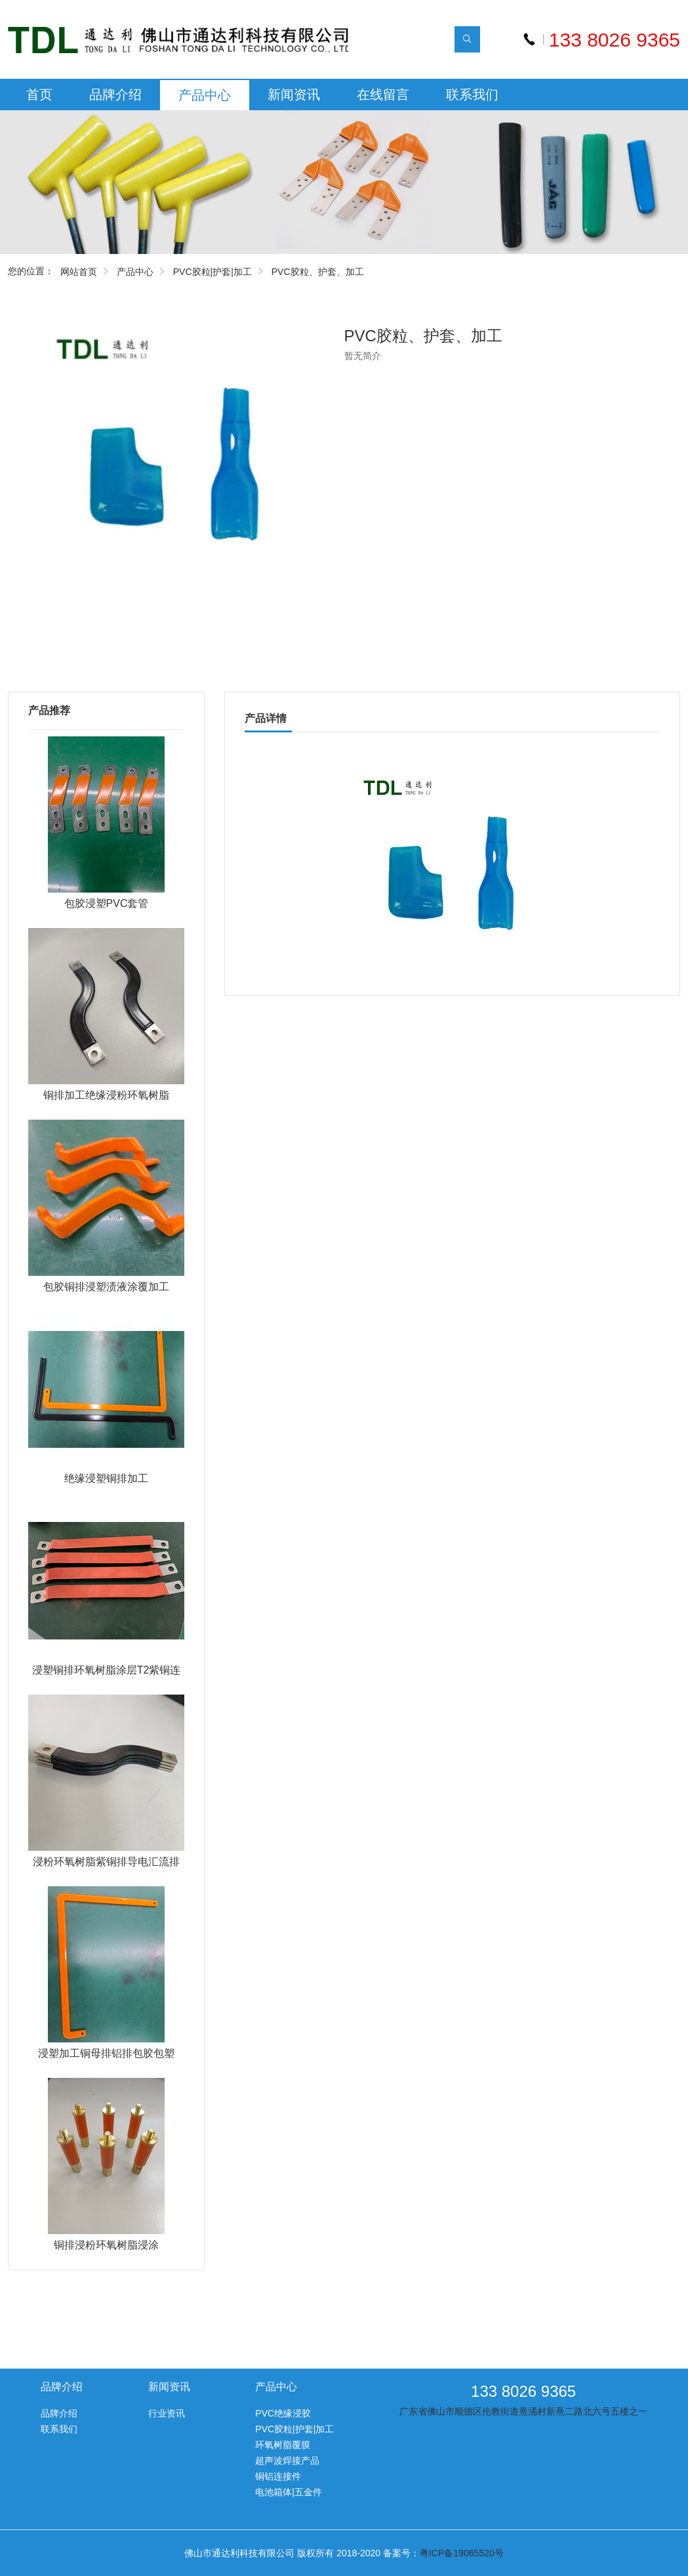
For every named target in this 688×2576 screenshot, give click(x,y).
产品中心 (204, 95)
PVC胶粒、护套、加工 (318, 271)
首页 (39, 94)
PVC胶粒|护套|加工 (212, 271)
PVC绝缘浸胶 (283, 2413)
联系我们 (472, 94)
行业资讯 (166, 2413)
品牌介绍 (115, 94)
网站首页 (78, 271)
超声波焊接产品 (287, 2460)
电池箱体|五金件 (288, 2492)
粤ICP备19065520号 (462, 2553)
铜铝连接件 (278, 2476)
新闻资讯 (294, 94)
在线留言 (383, 94)
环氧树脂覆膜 (282, 2444)
